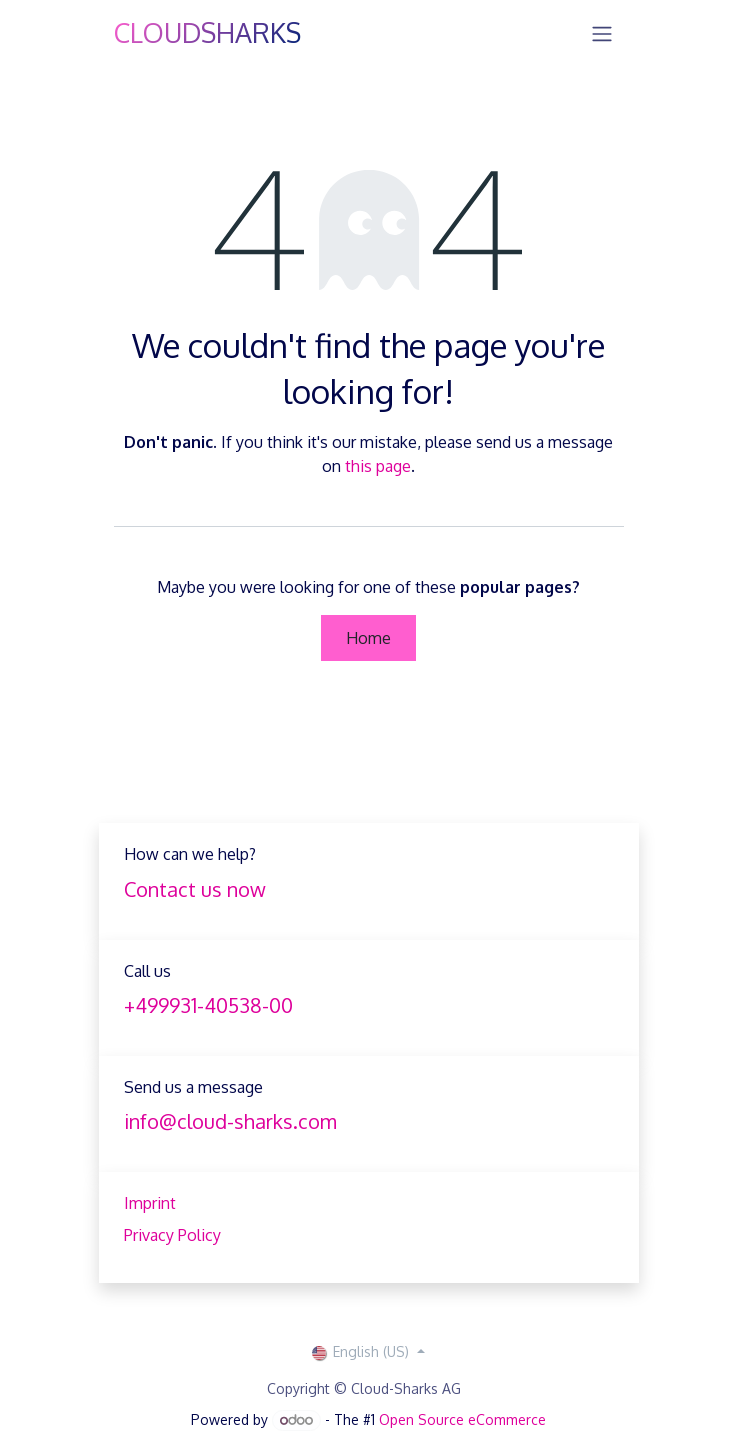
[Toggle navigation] (602, 33)
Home (368, 638)
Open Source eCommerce (462, 1419)
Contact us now (195, 889)
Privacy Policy (172, 1235)
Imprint (150, 1203)
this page (378, 466)
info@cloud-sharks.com (230, 1121)
